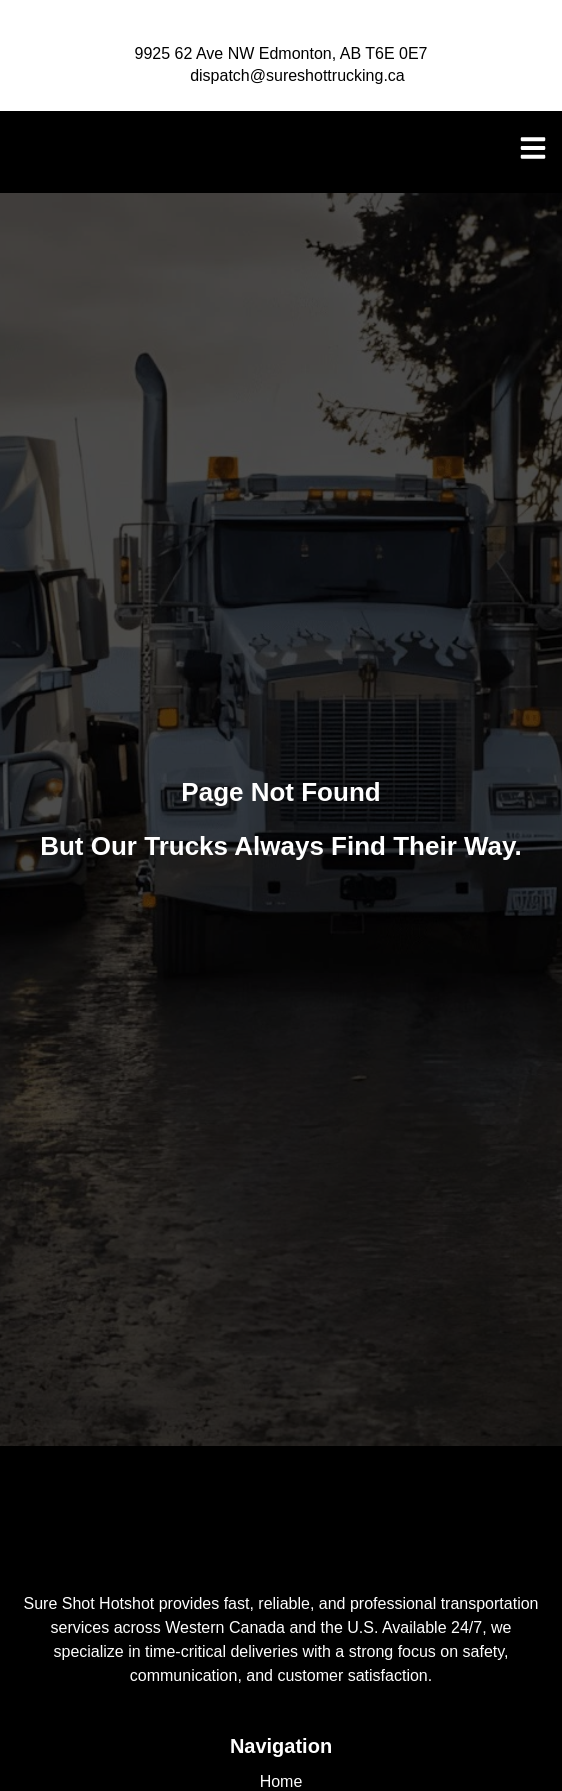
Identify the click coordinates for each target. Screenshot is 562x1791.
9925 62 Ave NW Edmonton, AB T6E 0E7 (281, 53)
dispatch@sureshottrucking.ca (297, 75)
